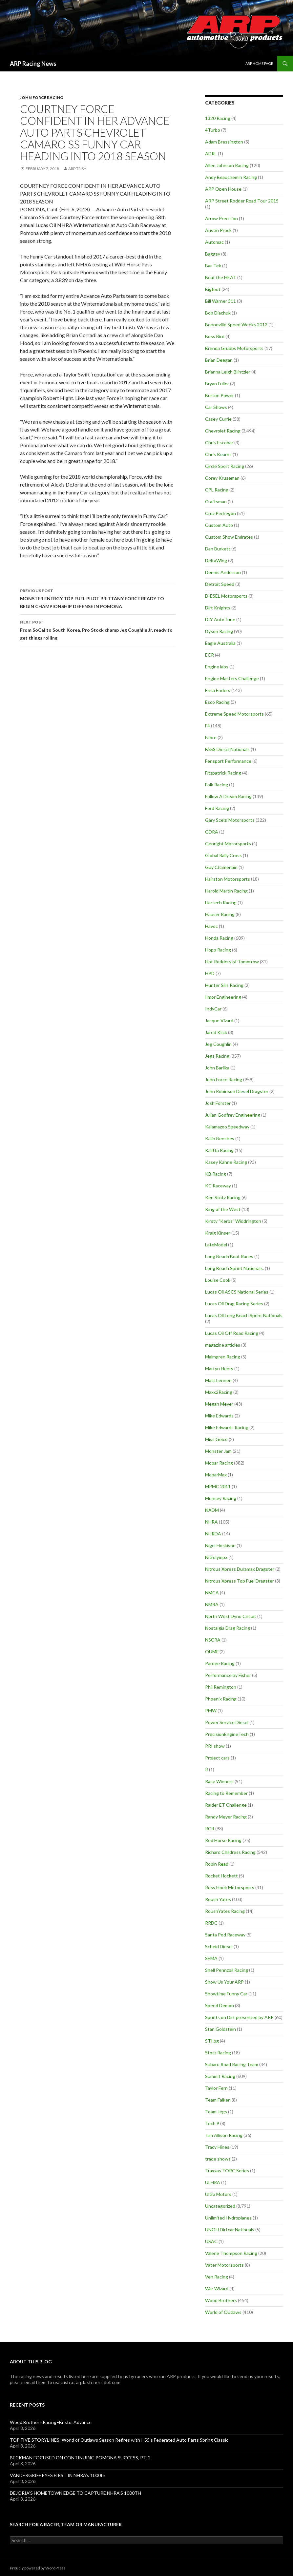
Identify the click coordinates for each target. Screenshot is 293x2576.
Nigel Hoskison (220, 1545)
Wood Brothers (221, 2300)
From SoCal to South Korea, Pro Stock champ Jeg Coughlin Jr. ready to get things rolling (98, 629)
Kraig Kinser (217, 1233)
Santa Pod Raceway (225, 1934)
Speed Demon (219, 2005)
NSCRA (212, 1640)
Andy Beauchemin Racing (231, 177)
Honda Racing (219, 938)
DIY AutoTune (220, 619)
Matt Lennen (218, 1380)
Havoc (211, 926)
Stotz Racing (218, 2052)
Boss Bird (214, 336)
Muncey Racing (220, 1498)
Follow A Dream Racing (228, 796)
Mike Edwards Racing (226, 1427)
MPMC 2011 (218, 1486)
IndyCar (213, 1008)
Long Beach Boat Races (229, 1256)
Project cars (217, 1757)
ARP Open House (223, 189)
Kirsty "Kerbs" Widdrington (233, 1221)
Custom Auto (219, 525)
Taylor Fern (216, 2088)
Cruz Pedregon (220, 513)
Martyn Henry (219, 1368)
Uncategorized (220, 2206)
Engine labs (216, 666)
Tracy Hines (217, 2147)
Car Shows (216, 407)
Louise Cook (217, 1280)
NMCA (212, 1592)
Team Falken (218, 2100)
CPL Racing (216, 489)
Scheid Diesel (219, 1946)
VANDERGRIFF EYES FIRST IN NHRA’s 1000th (57, 2475)
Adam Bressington (224, 141)
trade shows (218, 2159)
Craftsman (216, 501)
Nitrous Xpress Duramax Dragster (239, 1569)
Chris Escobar (219, 442)
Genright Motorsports (228, 843)
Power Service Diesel (226, 1722)
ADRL (211, 153)
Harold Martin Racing (226, 891)
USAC (211, 2241)
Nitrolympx (216, 1557)
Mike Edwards (219, 1415)
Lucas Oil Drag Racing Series (234, 1303)
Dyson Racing (219, 631)
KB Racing (215, 1174)
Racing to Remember (226, 1793)
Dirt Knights (217, 607)
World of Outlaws (223, 2312)
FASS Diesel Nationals (227, 749)
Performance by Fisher (228, 1675)
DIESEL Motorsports (226, 596)
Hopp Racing (218, 949)
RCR (209, 1828)
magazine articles (222, 1345)
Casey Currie (218, 419)
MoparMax (216, 1474)
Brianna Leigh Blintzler (227, 372)
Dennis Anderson (223, 572)
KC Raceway (218, 1185)
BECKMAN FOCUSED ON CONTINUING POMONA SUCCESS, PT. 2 (80, 2457)
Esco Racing (217, 702)
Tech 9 (212, 2123)
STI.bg (212, 2041)
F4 (207, 725)
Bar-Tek (213, 265)
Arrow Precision (221, 218)
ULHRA (212, 2182)
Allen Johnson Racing (227, 165)
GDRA (211, 832)
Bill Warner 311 (220, 301)
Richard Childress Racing (230, 1852)
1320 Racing (217, 118)
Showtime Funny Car (226, 1993)
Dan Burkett (217, 548)
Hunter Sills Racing (224, 985)
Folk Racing (216, 784)
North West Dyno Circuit (230, 1616)
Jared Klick (216, 1032)
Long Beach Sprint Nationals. (234, 1268)
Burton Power (219, 395)
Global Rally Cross (223, 855)
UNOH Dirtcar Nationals (229, 2229)
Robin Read (216, 1864)
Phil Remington (220, 1687)
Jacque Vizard (219, 1020)
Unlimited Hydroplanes (228, 2217)
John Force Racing (41, 97)
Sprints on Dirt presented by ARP (239, 2017)
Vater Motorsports (224, 2265)
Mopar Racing (219, 1463)
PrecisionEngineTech (227, 1734)
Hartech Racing (221, 902)
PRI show (215, 1746)
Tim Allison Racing (223, 2135)
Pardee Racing (220, 1663)
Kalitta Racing (219, 1150)
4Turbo (212, 130)
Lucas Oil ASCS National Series (236, 1292)
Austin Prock (218, 230)
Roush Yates (218, 1899)
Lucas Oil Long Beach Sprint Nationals (244, 1315)
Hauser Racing (220, 914)
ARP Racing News (33, 63)
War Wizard (216, 2288)
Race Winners (219, 1781)
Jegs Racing (217, 1056)
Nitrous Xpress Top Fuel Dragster (239, 1581)
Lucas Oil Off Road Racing (231, 1333)
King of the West (223, 1209)
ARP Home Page (259, 63)
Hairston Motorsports (227, 879)
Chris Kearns (218, 454)
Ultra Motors (218, 2194)
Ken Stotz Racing (223, 1197)
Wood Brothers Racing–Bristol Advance (51, 2422)
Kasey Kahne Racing (226, 1162)
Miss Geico (216, 1439)
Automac (214, 242)
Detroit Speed (219, 584)
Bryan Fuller (217, 383)
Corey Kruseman (222, 478)
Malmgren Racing (222, 1356)
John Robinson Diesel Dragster (236, 1091)
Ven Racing (216, 2276)
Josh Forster (218, 1103)
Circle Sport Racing (224, 466)
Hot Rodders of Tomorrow (232, 961)
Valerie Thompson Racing (231, 2253)
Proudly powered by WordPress (38, 2568)
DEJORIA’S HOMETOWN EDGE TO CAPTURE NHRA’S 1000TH (75, 2493)
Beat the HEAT (220, 277)
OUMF (212, 1651)
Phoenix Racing (221, 1698)
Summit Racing (220, 2076)
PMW (211, 1710)
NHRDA (213, 1533)
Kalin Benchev (219, 1138)
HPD (210, 973)
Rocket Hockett (221, 1875)
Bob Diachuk (218, 313)
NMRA (212, 1604)
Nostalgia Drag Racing (227, 1628)
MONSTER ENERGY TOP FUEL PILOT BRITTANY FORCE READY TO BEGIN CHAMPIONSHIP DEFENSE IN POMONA (98, 598)
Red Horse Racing (223, 1840)
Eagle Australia (220, 643)
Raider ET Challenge (226, 1805)
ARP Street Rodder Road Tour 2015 (242, 200)
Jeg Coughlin (218, 1044)
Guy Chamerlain (221, 867)
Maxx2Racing (218, 1392)
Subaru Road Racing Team (231, 2064)
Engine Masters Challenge (232, 678)
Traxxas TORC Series (227, 2170)
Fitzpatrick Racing (223, 773)
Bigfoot (212, 289)
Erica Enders (217, 690)
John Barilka (217, 1067)
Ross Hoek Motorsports (229, 1887)
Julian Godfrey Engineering (232, 1115)
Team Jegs (216, 2111)
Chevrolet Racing (223, 430)
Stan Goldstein (220, 2029)
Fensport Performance (228, 761)
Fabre (211, 737)
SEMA (211, 1958)
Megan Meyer (219, 1404)
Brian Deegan (219, 360)
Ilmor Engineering (223, 997)
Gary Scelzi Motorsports (230, 820)
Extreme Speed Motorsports (234, 714)
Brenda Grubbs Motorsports (234, 348)
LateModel (216, 1244)
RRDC (211, 1923)
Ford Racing (217, 808)
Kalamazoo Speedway (227, 1126)
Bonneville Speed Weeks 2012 (236, 324)
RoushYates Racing (225, 1911)
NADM (212, 1510)
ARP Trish (77, 168)
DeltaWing (216, 560)
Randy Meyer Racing (226, 1816)
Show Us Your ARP (224, 1982)
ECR (209, 655)
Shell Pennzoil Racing (226, 1970)
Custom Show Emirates (229, 537)
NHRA (211, 1522)
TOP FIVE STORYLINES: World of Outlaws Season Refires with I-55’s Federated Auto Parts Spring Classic (119, 2440)
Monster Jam (218, 1451)
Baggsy (212, 254)
